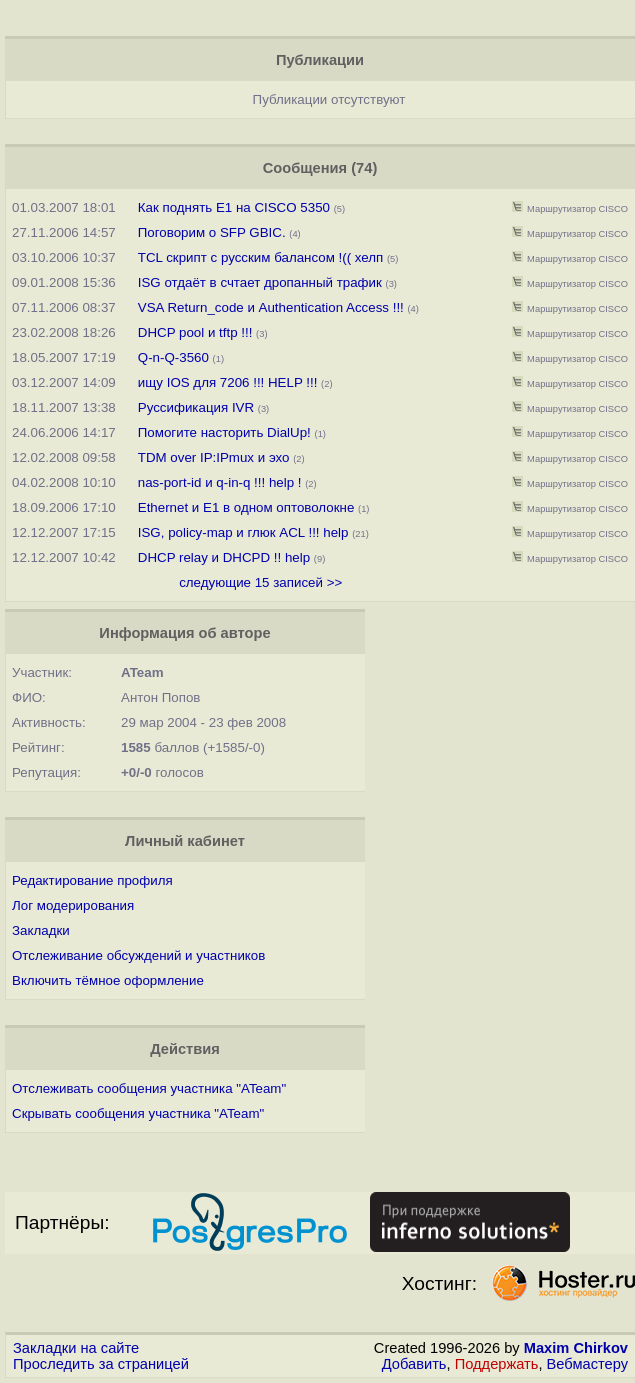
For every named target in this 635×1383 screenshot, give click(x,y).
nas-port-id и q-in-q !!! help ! (220, 482)
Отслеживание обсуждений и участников (138, 955)
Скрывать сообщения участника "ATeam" (138, 1113)
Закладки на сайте (76, 1348)
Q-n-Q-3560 (173, 357)
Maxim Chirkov (576, 1348)
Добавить (414, 1364)
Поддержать (497, 1364)
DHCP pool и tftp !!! (195, 332)
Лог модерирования (73, 905)
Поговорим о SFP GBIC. (212, 232)
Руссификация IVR (196, 407)
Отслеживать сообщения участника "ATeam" (149, 1088)
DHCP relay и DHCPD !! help (224, 557)
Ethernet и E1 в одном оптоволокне (246, 507)
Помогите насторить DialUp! (224, 432)
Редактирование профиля (92, 880)
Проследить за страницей (101, 1364)
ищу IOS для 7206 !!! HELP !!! (228, 382)
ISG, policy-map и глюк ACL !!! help (243, 532)
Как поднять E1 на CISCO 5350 (234, 207)
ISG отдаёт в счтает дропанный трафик (260, 282)
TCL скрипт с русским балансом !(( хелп (261, 257)
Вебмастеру (587, 1364)
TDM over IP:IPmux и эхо (214, 457)
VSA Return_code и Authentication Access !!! (271, 307)
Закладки (41, 930)
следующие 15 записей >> (260, 582)
